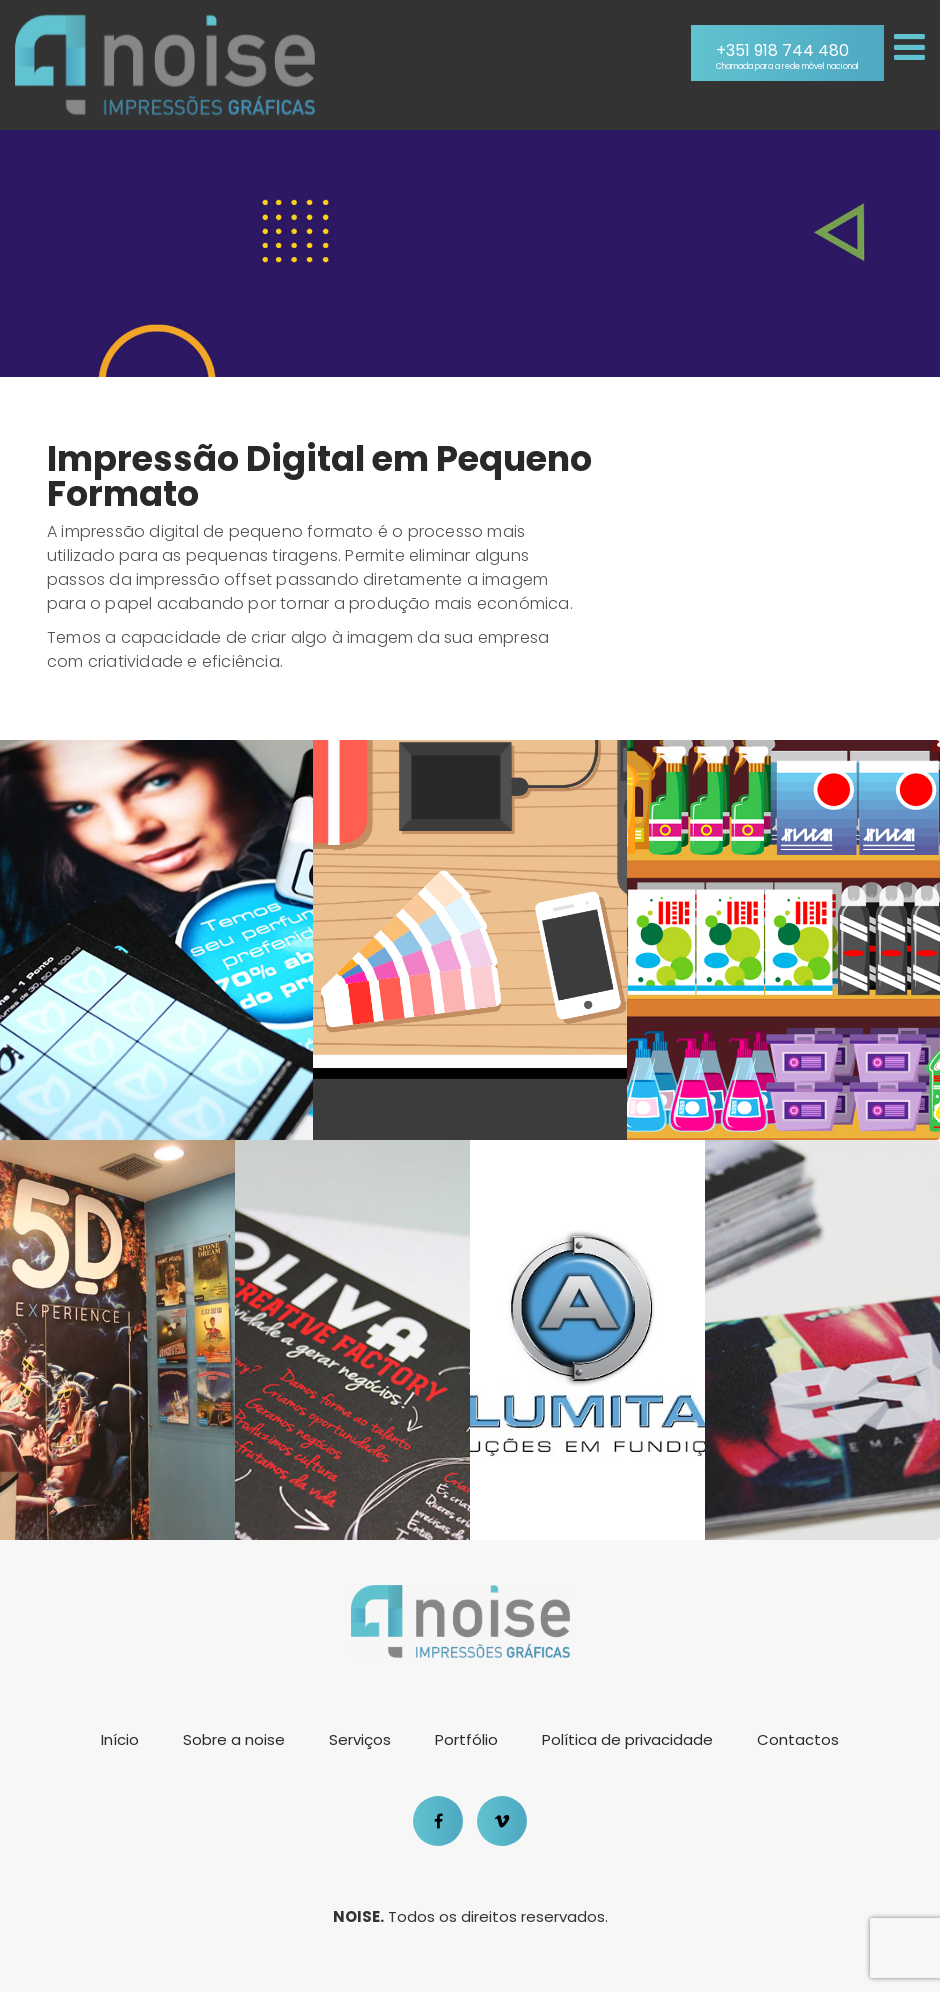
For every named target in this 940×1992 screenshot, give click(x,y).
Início (120, 1739)
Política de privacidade (627, 1739)
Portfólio (466, 1739)
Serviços (360, 1739)
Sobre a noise (234, 1739)
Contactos (798, 1739)
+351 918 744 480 (787, 56)
